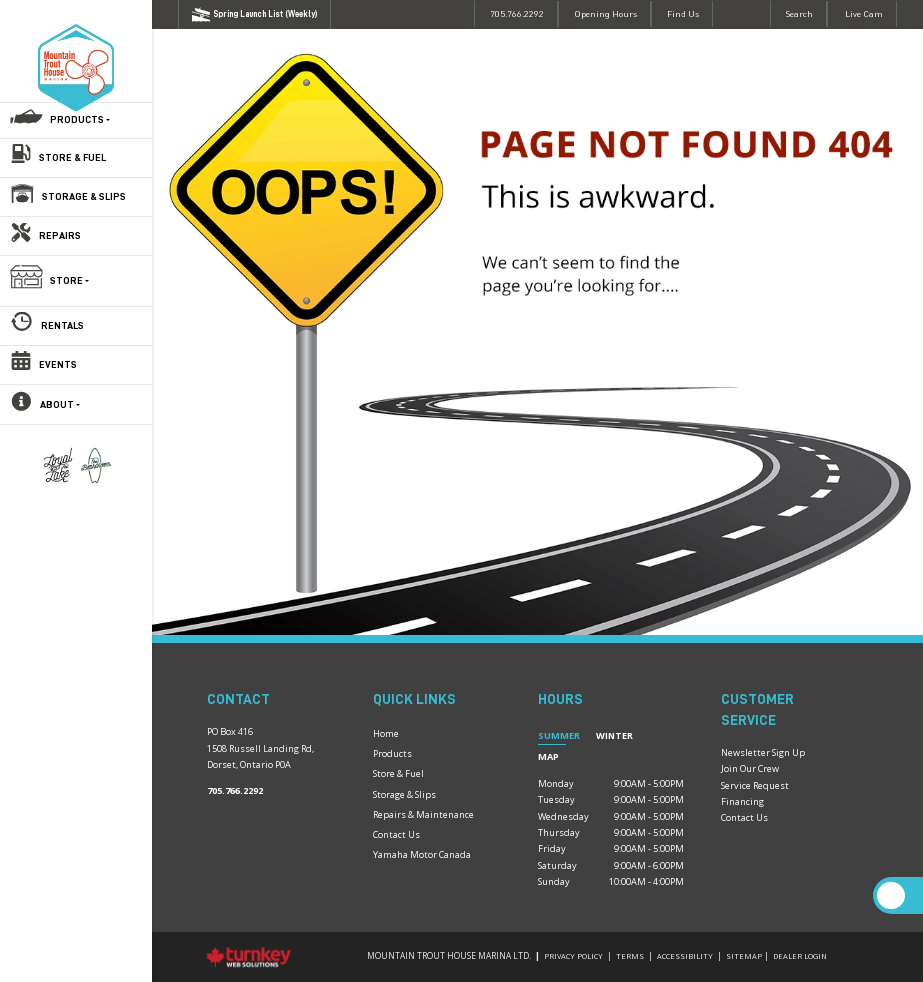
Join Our (739, 768)
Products (392, 753)
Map (548, 756)
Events (58, 365)
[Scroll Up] (890, 895)
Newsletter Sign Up (763, 752)
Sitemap (744, 956)
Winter (614, 735)
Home (386, 733)
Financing (742, 801)
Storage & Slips (84, 197)
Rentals (62, 326)
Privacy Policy (573, 956)
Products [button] (80, 120)
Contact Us (396, 834)
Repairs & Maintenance (423, 814)
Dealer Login (800, 956)
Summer (559, 735)
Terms (630, 956)
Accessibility (685, 956)
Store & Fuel (72, 158)
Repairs (60, 236)
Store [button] (69, 281)
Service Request (755, 785)
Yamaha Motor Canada (422, 854)
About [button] (60, 405)
